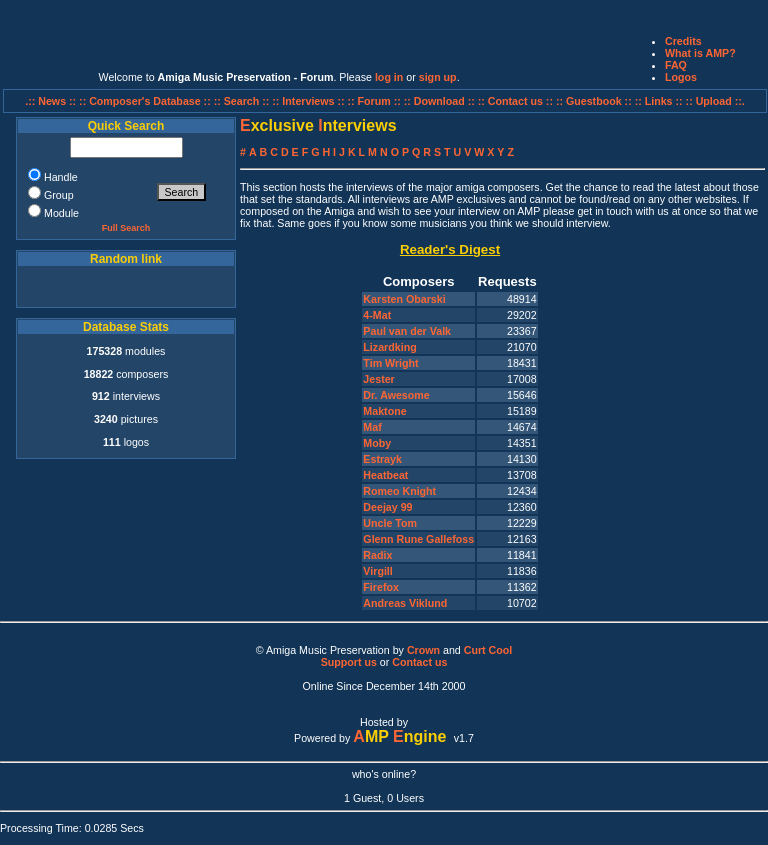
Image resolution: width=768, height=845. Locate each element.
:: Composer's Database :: (146, 101)
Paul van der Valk (407, 331)
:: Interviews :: (309, 101)
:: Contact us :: (515, 101)
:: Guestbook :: (594, 101)
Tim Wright (390, 363)
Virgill (377, 571)
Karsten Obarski (404, 299)
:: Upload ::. (715, 101)
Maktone (384, 411)
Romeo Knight (399, 491)
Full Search (126, 228)
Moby (377, 443)
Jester (378, 379)
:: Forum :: (376, 101)
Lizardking (389, 347)
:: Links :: (659, 101)
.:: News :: (52, 101)
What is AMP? (700, 53)
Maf (372, 427)
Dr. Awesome (396, 395)
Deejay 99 (387, 507)
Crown (423, 650)
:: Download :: (441, 101)
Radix (377, 555)
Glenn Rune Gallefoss (418, 539)
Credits (683, 41)
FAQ (676, 65)
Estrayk (382, 459)
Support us (349, 662)
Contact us (419, 662)
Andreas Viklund (405, 603)
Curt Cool (488, 650)
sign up (438, 77)
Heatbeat (385, 475)
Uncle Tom (390, 523)
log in (389, 77)
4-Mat (377, 315)
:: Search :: (243, 101)
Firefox (381, 587)
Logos (681, 77)
